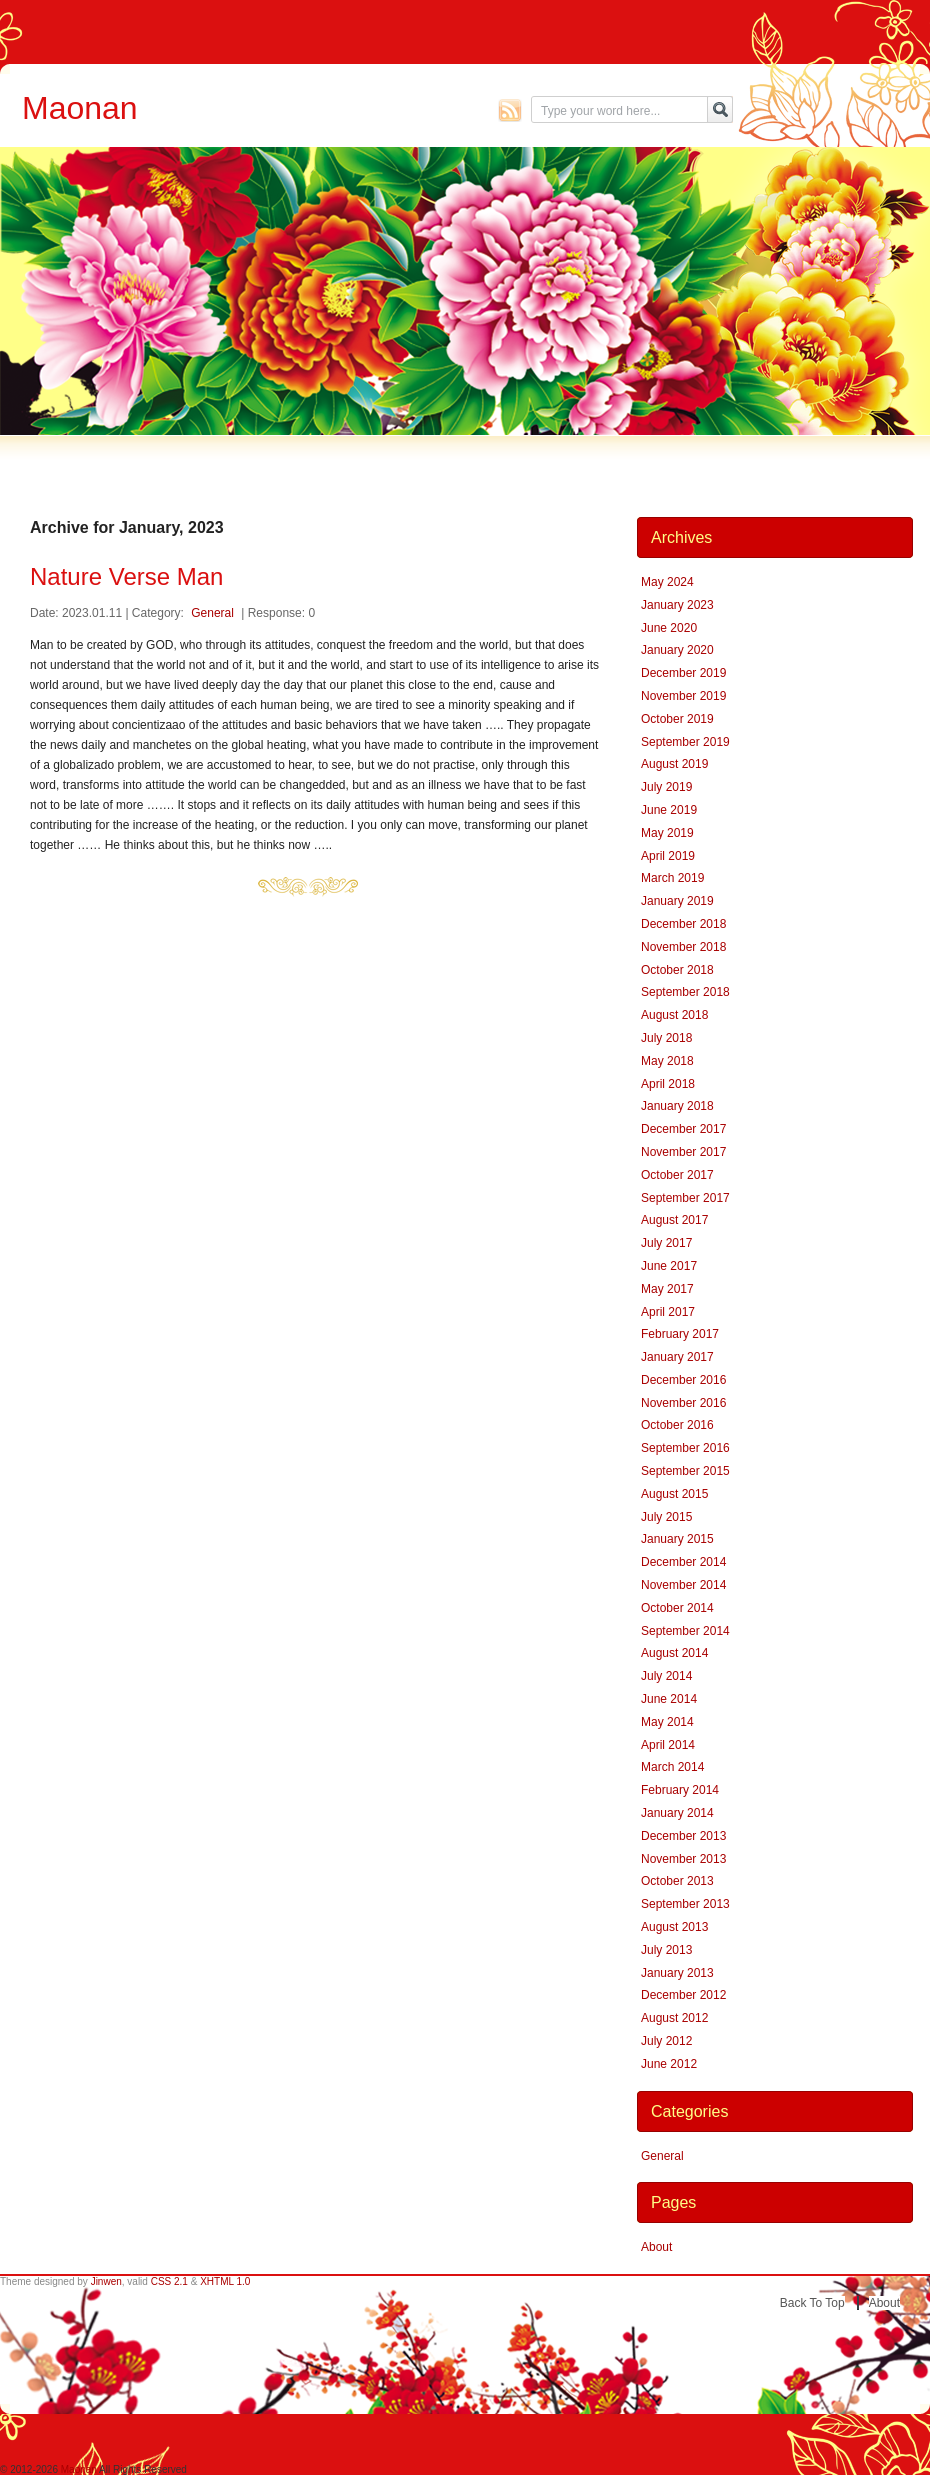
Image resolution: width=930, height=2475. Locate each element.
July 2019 (666, 787)
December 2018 (683, 924)
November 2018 (683, 947)
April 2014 (668, 1745)
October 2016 (677, 1425)
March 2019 (672, 878)
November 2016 (683, 1403)
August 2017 (674, 1220)
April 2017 (668, 1312)
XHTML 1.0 (225, 2281)
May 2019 (667, 833)
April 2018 (668, 1084)
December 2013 (683, 1836)
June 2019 (669, 810)
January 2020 (677, 650)
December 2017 (683, 1129)
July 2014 (666, 1676)
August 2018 (674, 1015)
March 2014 (672, 1767)
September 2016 (685, 1448)
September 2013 (685, 1904)
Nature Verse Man (126, 576)
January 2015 (677, 1539)
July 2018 (666, 1038)
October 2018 (677, 970)
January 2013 (677, 1973)
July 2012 (666, 2041)
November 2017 (683, 1152)
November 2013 (683, 1859)
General (212, 613)
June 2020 (669, 628)
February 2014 (680, 1790)
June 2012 (669, 2064)
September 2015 (685, 1471)
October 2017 (677, 1175)
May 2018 (667, 1061)
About (656, 2247)
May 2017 (667, 1289)
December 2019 (683, 673)
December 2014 (683, 1562)
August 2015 (674, 1494)
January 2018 (677, 1106)
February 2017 (680, 1334)
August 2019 (674, 764)
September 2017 (685, 1198)
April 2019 (668, 856)
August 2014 (674, 1653)
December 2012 (683, 1995)
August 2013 (674, 1927)
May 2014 (667, 1722)
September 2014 (685, 1631)
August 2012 (674, 2018)
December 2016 (683, 1380)
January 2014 (677, 1813)
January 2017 (677, 1357)
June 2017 (669, 1266)
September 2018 (685, 992)
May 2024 (667, 582)
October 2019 (677, 719)
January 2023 (677, 605)
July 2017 (666, 1243)
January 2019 (677, 901)
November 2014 (683, 1585)
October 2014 (677, 1608)
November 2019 (683, 696)
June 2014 (669, 1699)
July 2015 (666, 1517)
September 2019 (685, 742)
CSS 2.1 (169, 2281)
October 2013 (677, 1881)
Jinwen (106, 2281)
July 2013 (666, 1950)
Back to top (812, 2303)
